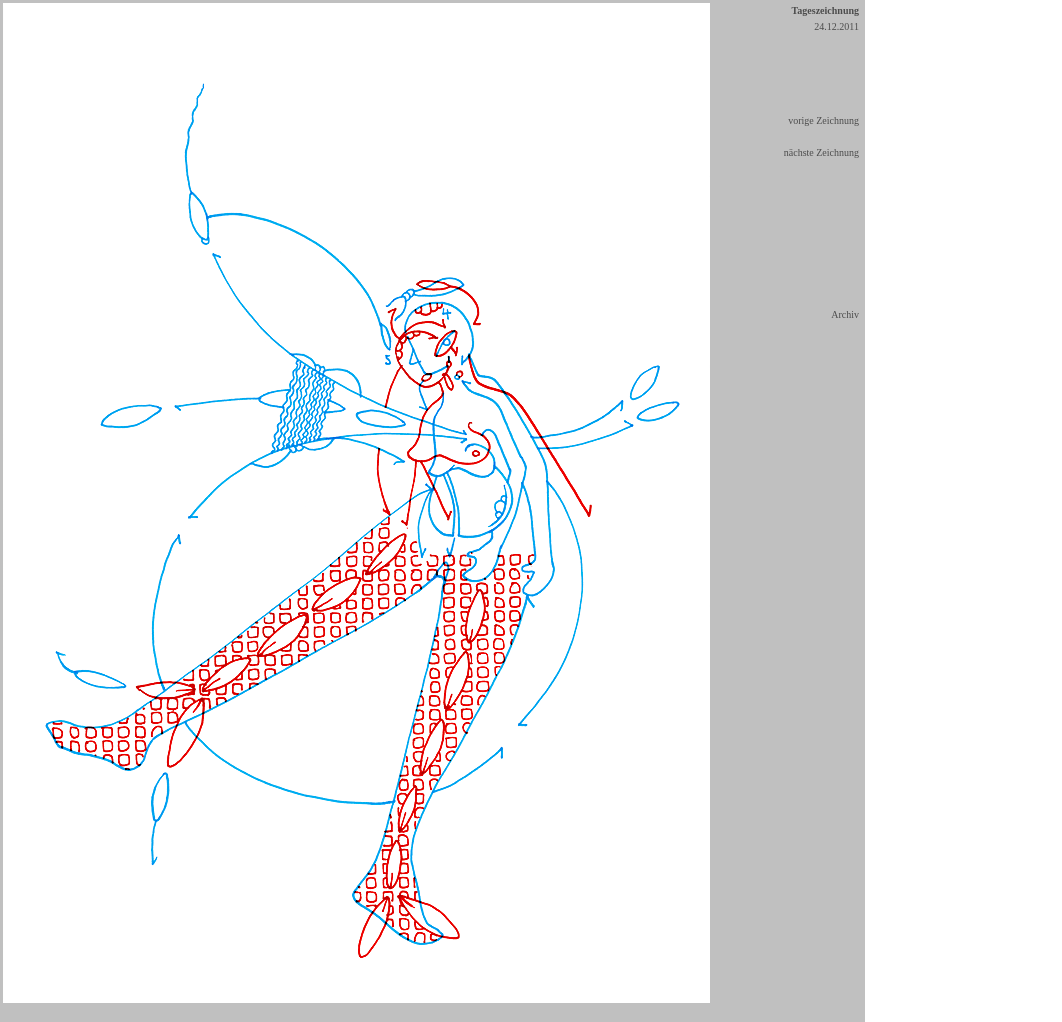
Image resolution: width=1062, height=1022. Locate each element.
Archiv (845, 314)
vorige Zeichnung (823, 120)
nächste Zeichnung (821, 152)
